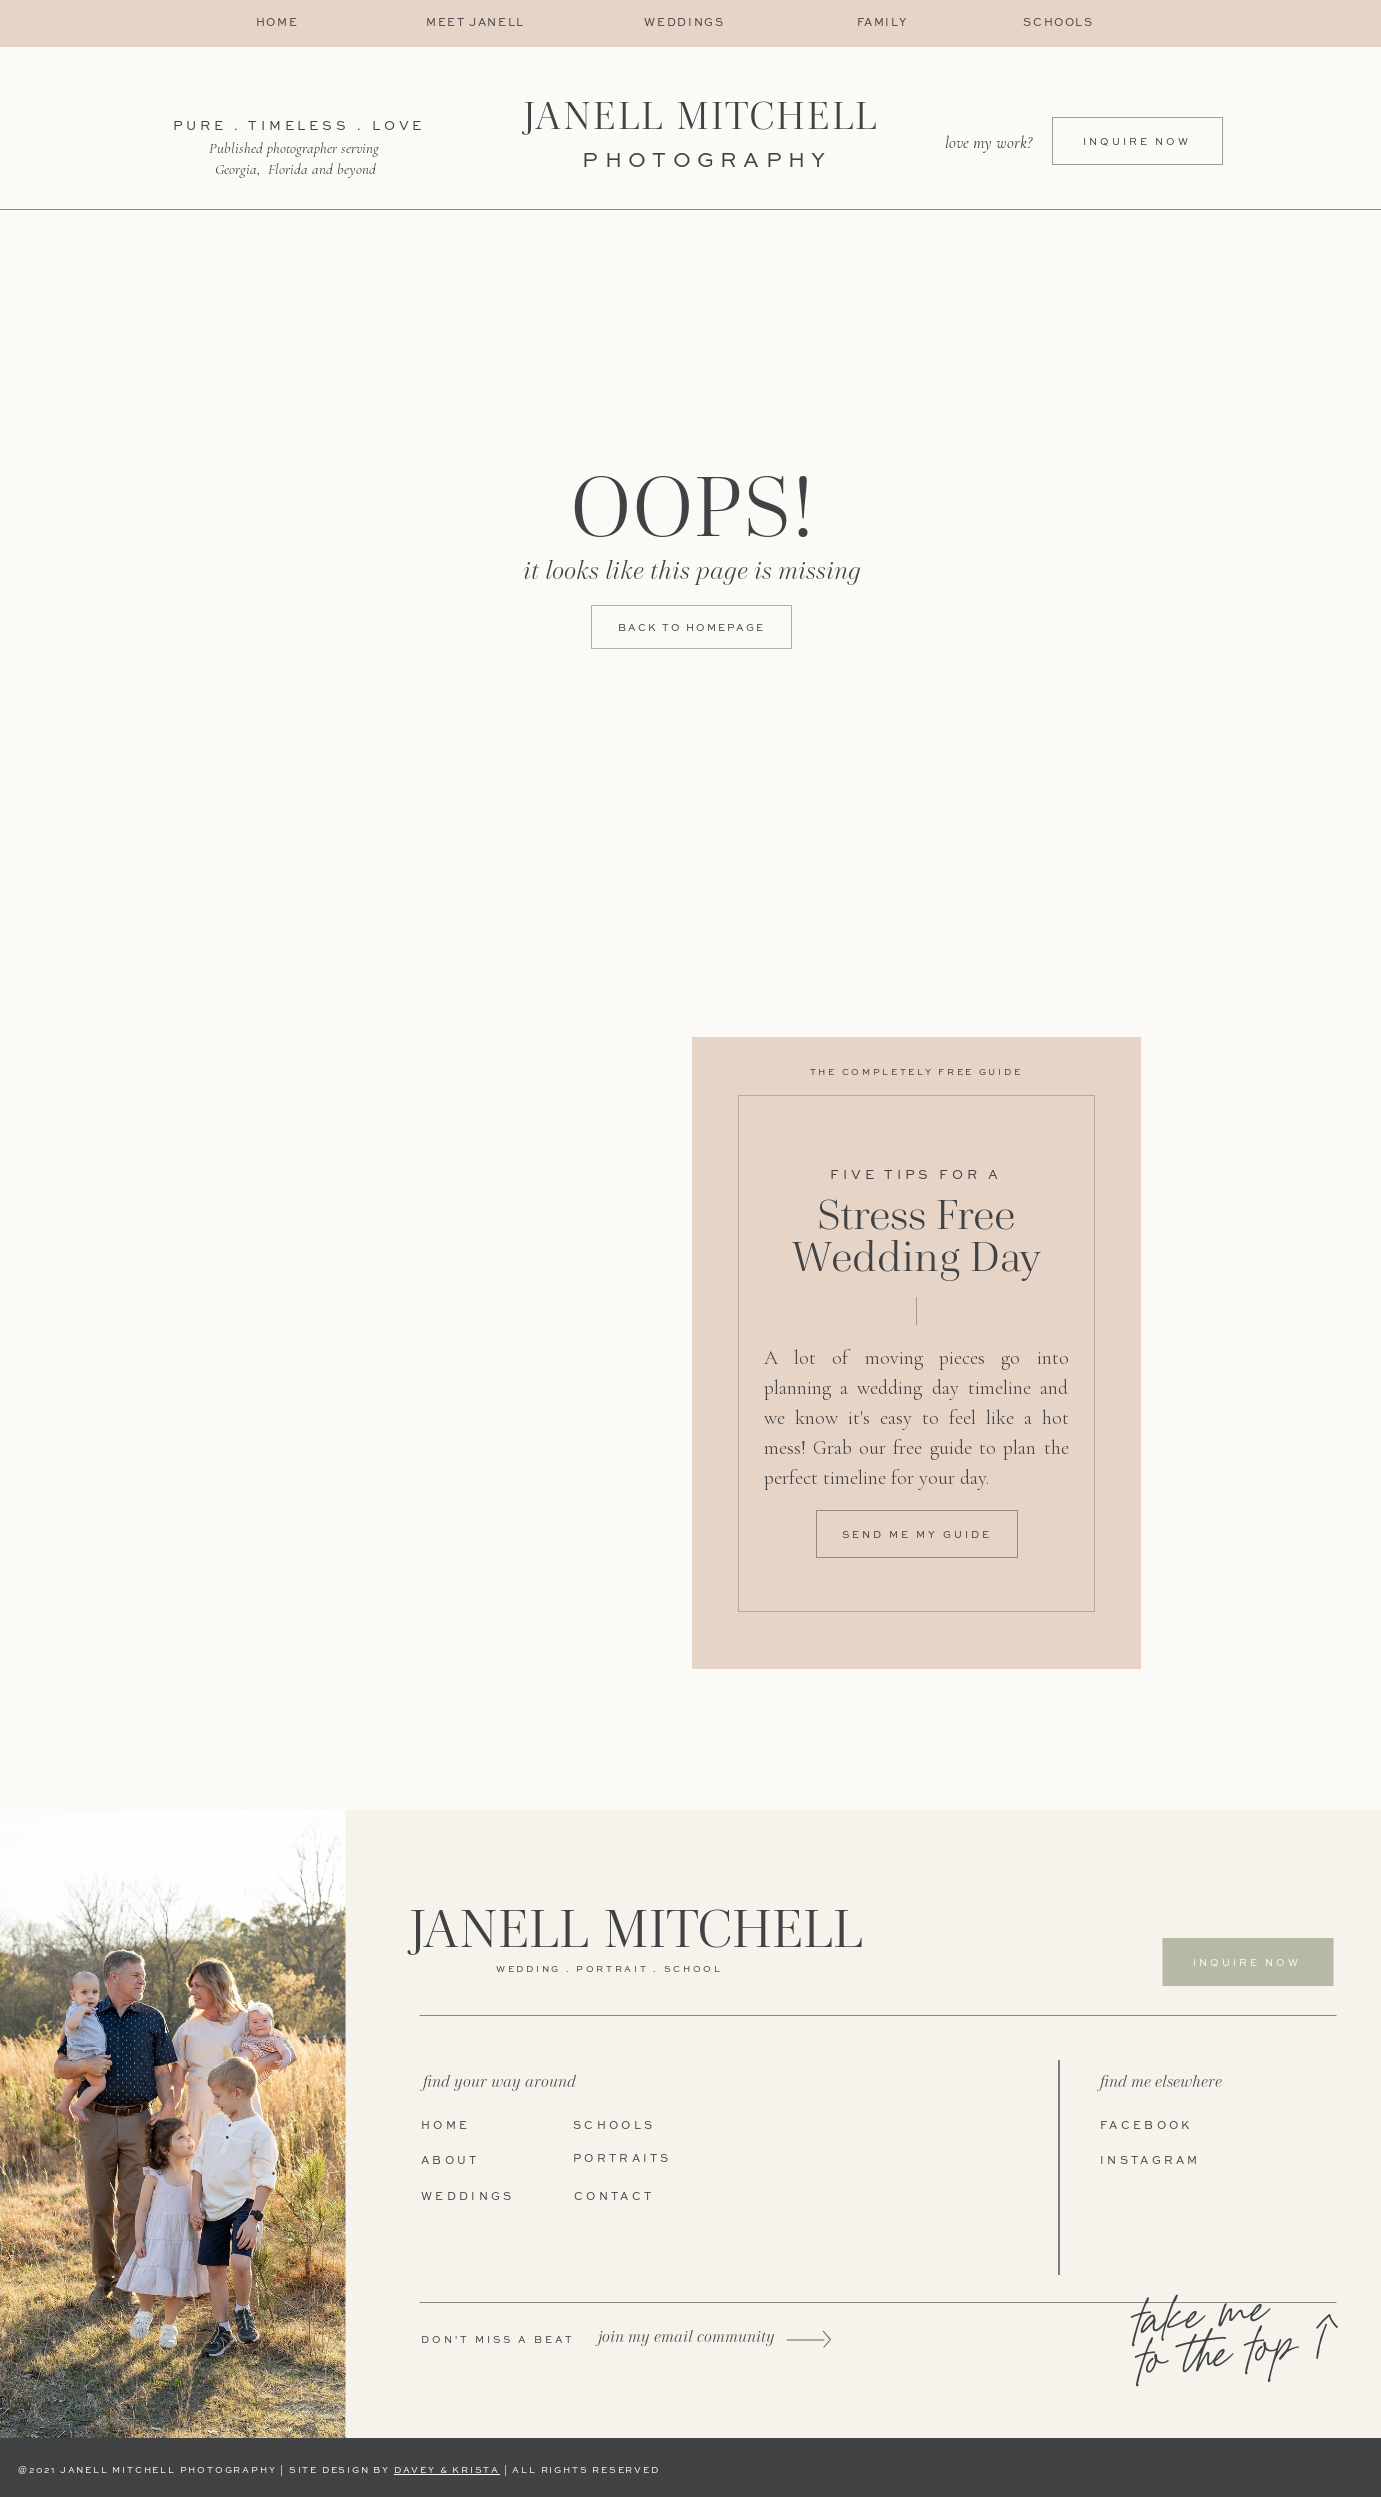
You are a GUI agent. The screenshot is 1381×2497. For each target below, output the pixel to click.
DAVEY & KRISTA (447, 2470)
